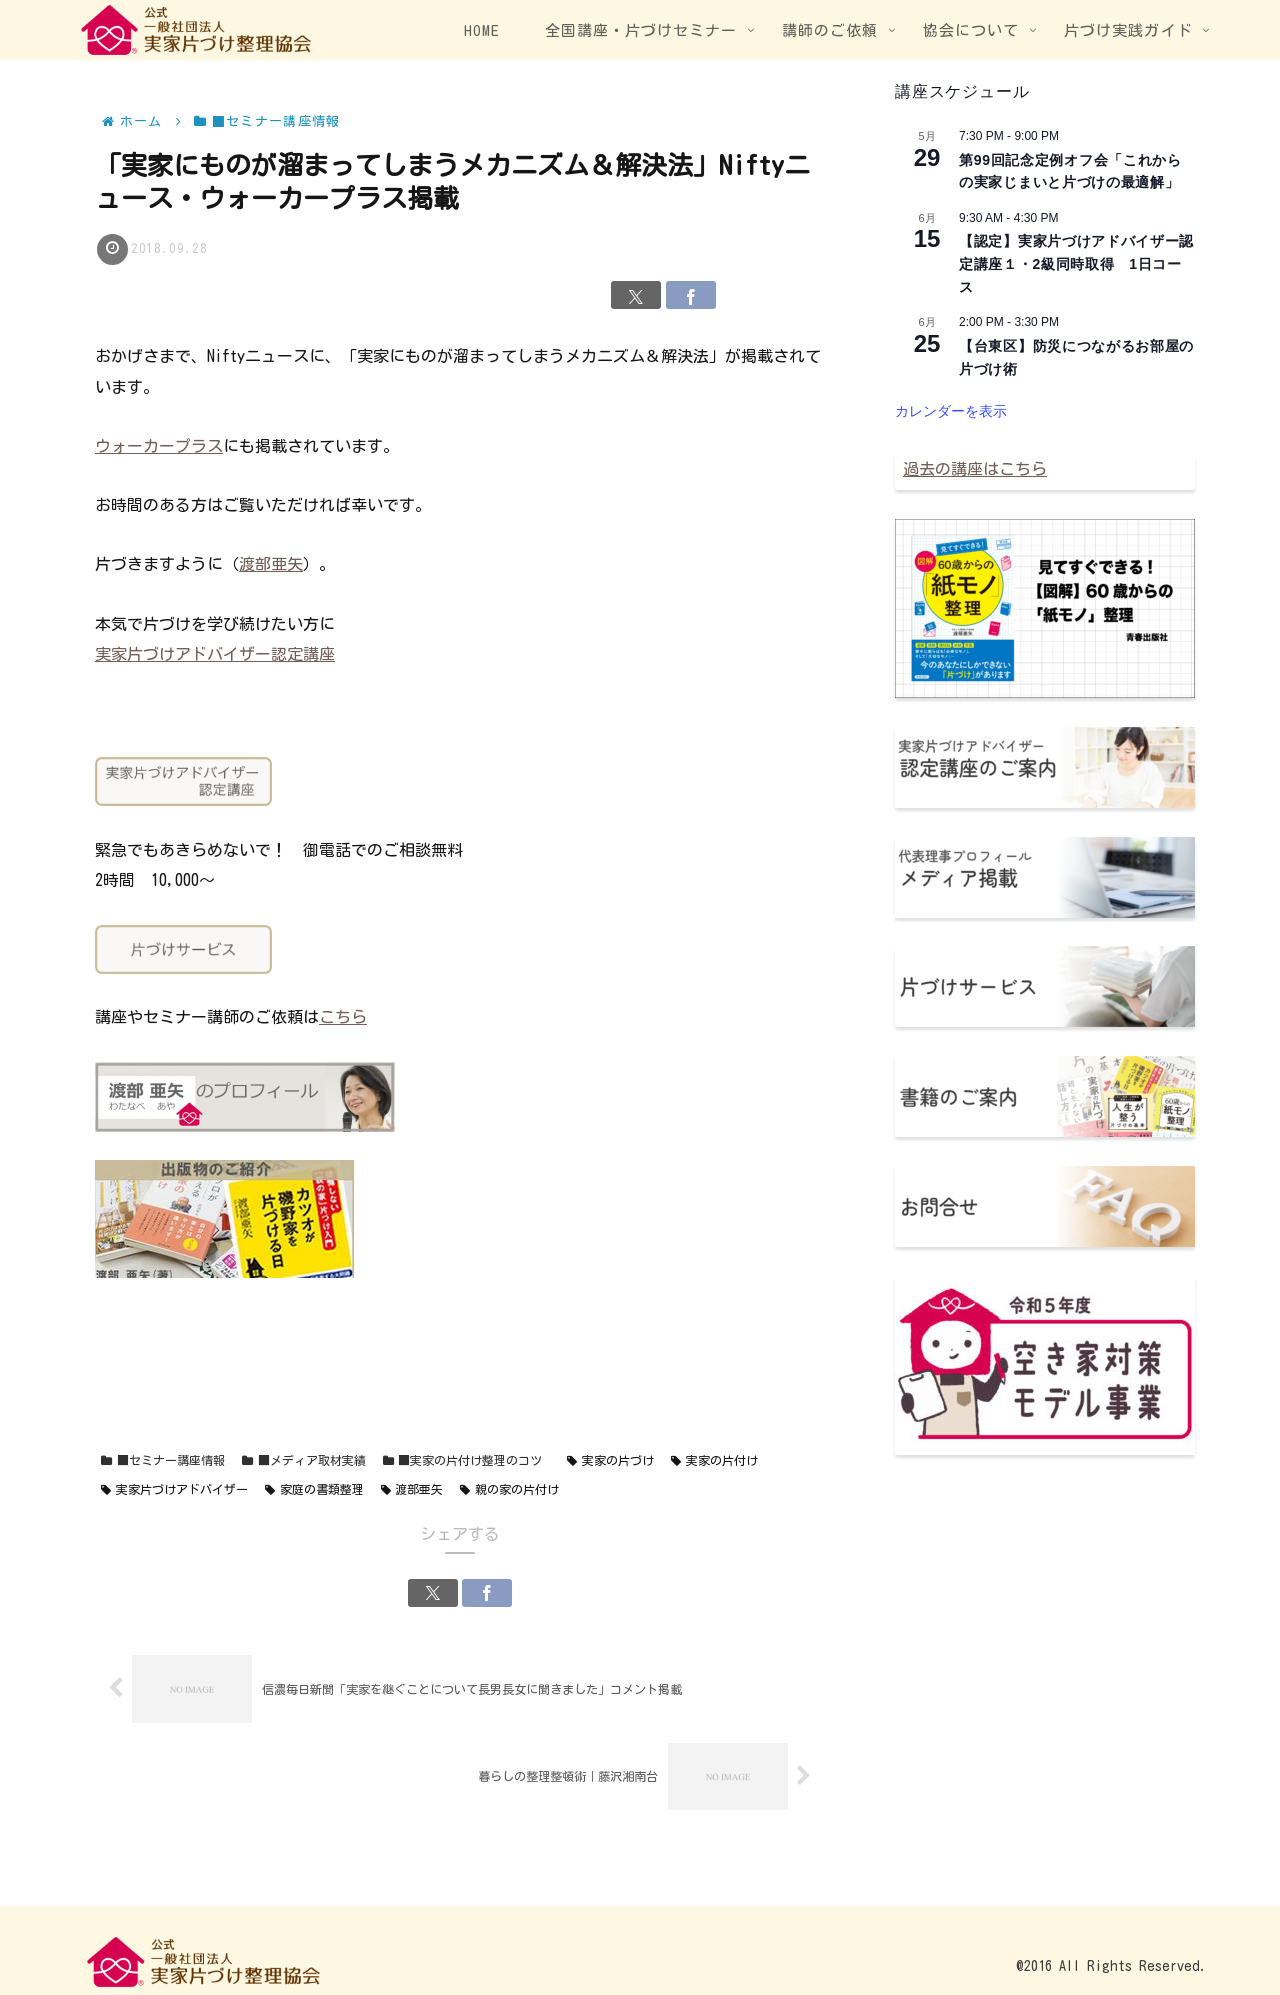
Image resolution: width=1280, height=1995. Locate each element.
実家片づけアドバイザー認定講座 (215, 654)
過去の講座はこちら (975, 469)
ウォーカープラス (159, 446)
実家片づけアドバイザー (174, 1489)
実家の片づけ (610, 1460)
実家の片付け (714, 1460)
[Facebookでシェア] (691, 295)
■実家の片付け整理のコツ (463, 1460)
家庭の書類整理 (314, 1489)
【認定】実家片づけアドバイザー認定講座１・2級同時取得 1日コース (1076, 263)
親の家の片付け (509, 1489)
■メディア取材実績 (304, 1460)
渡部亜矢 (271, 564)
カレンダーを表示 (951, 411)
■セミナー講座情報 (163, 1460)
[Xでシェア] (636, 295)
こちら (343, 1017)
